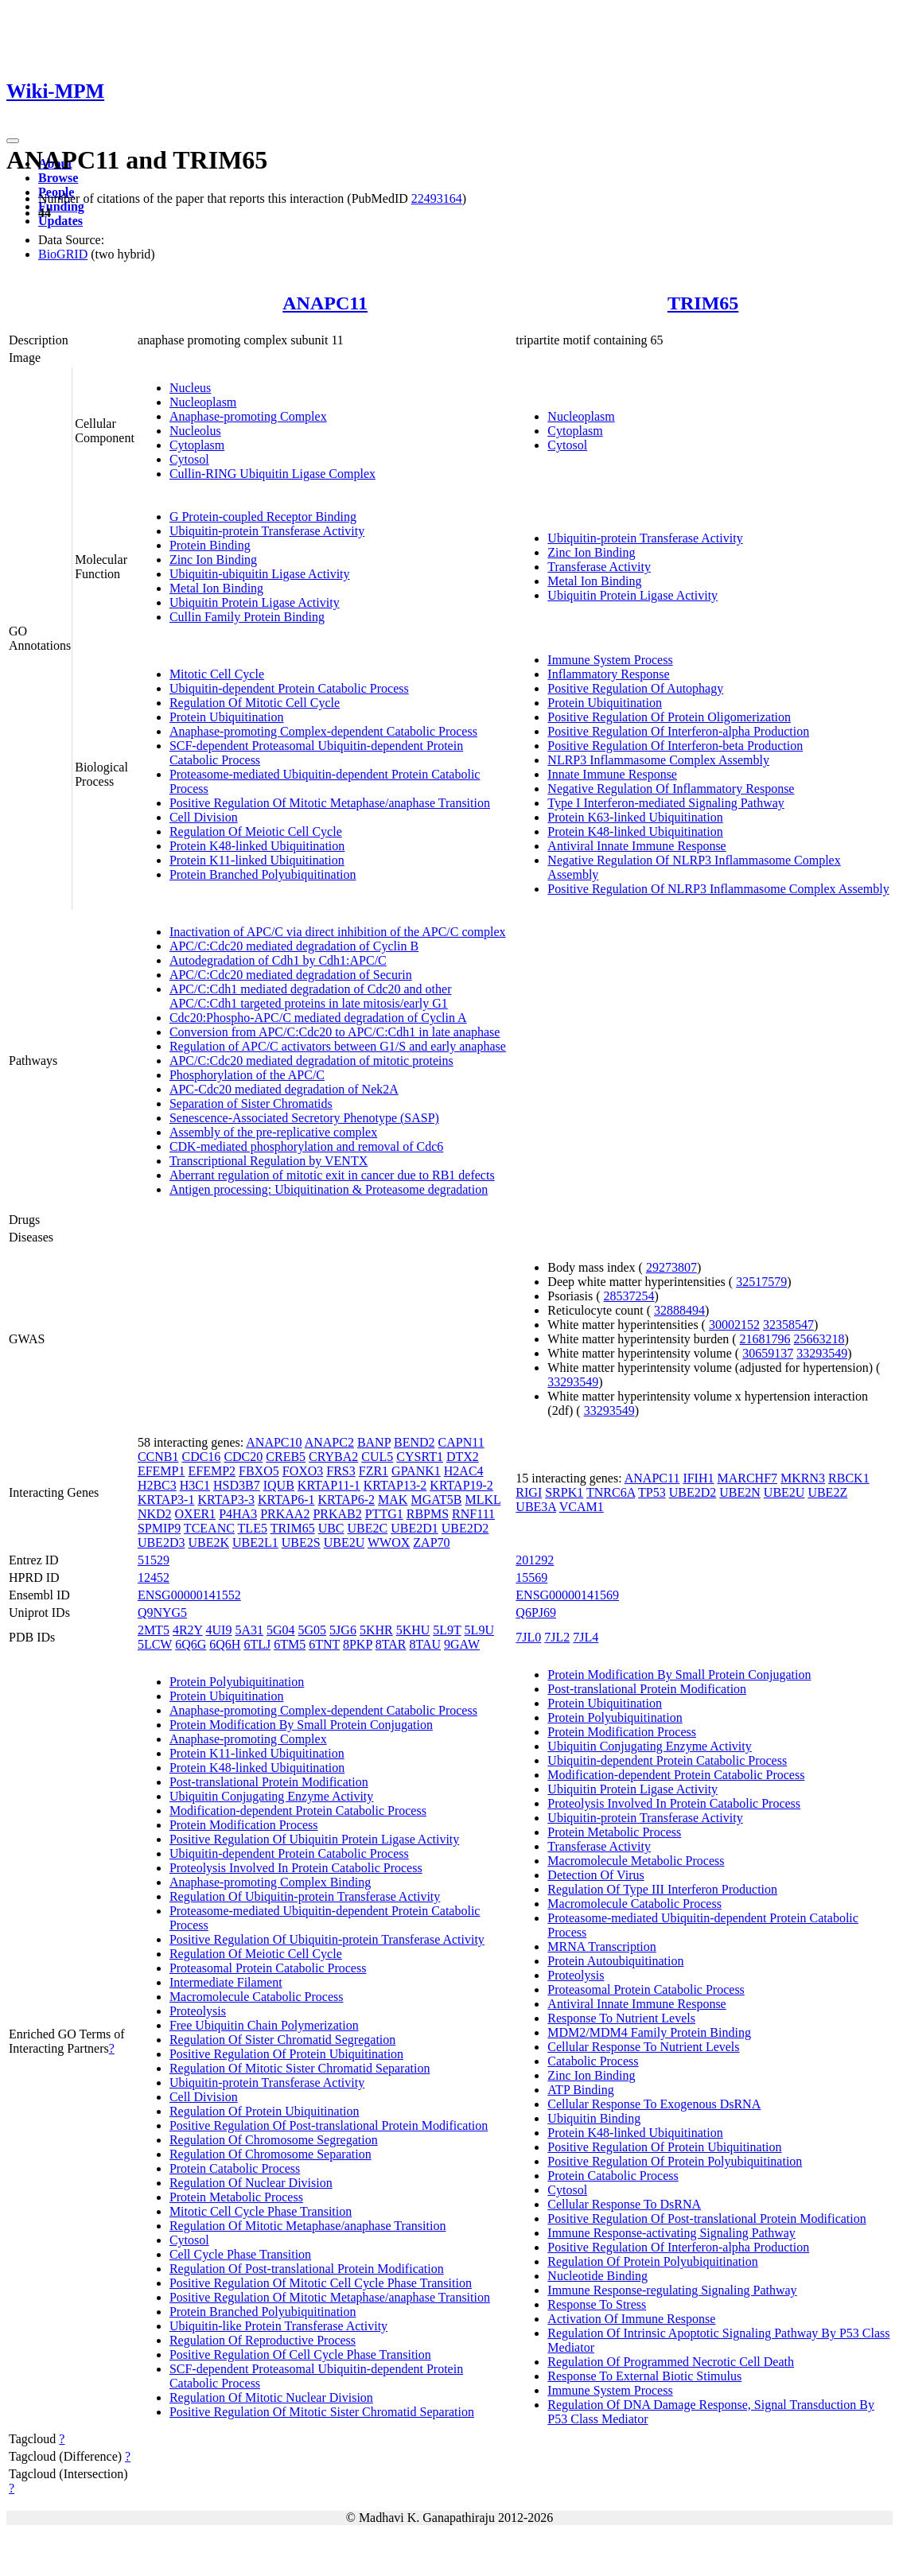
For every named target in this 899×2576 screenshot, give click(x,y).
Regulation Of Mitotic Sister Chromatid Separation (299, 2068)
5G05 (312, 1630)
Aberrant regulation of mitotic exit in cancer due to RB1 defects (332, 1175)
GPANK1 (416, 1471)
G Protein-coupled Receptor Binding (262, 516)
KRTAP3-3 (226, 1499)
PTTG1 (384, 1514)
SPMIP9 (159, 1528)
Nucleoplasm (202, 402)
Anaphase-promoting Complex (248, 416)
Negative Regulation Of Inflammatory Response (670, 788)
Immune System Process (609, 659)
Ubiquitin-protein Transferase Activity (266, 531)
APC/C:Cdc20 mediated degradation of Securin (290, 974)
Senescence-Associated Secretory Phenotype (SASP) (304, 1118)
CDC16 (200, 1456)
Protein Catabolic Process (234, 2168)
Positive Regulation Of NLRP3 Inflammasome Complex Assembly (718, 889)
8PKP (357, 1644)
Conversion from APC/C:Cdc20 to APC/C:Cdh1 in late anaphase (334, 1032)
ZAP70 (431, 1542)
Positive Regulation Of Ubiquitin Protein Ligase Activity (314, 1839)
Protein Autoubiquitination (615, 1961)
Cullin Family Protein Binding (247, 617)
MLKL (482, 1499)
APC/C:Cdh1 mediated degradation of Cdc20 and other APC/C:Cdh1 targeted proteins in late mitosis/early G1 (310, 996)
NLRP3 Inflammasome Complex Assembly (658, 760)
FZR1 (373, 1471)
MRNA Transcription (601, 1946)
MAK (392, 1499)
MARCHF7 (747, 1478)
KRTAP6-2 (347, 1499)
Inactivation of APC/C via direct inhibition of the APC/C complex (337, 931)
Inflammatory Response (608, 674)
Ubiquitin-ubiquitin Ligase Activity (259, 574)
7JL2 (557, 1637)
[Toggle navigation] (12, 140)
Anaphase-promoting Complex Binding (270, 1882)
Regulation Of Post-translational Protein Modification (306, 2268)
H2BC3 (157, 1485)
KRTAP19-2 (461, 1485)
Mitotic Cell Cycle (216, 674)
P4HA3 (238, 1514)
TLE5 (252, 1528)
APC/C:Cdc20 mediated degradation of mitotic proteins (311, 1060)
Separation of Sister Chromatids (251, 1103)
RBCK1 (849, 1478)
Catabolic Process (592, 2061)
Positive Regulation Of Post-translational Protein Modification (328, 2125)
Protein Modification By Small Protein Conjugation (301, 1724)
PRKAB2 (337, 1514)
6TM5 (290, 1644)
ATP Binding (580, 2089)
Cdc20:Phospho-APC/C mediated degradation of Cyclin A (318, 1017)
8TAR (391, 1644)
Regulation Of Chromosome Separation (270, 2154)
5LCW (155, 1644)
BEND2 (414, 1442)
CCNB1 (158, 1456)
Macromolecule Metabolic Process (635, 1860)
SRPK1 (564, 1492)
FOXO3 (303, 1471)
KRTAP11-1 (329, 1485)
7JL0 (528, 1637)
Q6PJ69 (536, 1612)
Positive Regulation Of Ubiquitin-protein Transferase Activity (327, 1939)
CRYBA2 (333, 1456)
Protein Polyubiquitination (236, 1681)
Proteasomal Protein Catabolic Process (268, 1968)
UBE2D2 (465, 1528)
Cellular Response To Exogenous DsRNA (654, 2104)
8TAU (425, 1644)
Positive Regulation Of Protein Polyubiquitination (674, 2161)
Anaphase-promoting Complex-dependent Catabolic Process (323, 731)
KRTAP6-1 (286, 1499)
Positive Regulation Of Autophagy (635, 688)
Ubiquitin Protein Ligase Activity (254, 602)
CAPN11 (461, 1442)
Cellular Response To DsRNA (624, 2204)
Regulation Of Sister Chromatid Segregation (282, 2039)
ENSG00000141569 (567, 1595)
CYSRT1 (419, 1456)
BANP (374, 1442)
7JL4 (585, 1637)
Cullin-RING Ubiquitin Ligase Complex (272, 473)
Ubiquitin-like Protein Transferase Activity (278, 2326)
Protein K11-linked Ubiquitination (256, 860)
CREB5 (286, 1456)
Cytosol (189, 459)
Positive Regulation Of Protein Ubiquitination (286, 2054)
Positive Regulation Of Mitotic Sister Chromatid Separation (321, 2412)
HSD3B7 (236, 1485)
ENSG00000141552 (189, 1595)
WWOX (389, 1542)
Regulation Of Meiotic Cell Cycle (255, 831)
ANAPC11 (325, 303)
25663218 (819, 1339)
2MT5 (153, 1630)
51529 (153, 1560)
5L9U (479, 1630)
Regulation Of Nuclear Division (251, 2182)
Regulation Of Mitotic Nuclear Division (271, 2397)
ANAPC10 (274, 1442)
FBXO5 (259, 1471)
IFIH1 (698, 1478)
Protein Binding (210, 545)
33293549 (821, 1353)
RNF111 (473, 1514)
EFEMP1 (161, 1471)
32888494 (679, 1310)
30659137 (767, 1353)
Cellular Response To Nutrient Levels (643, 2046)
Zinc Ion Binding (213, 559)
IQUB (278, 1485)
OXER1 (195, 1514)
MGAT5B (436, 1499)
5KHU (413, 1630)
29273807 (671, 1267)
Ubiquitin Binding (593, 2118)
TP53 (652, 1492)
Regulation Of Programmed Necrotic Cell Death (670, 2361)
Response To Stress (596, 2304)
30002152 (734, 1324)
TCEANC (209, 1528)
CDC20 (243, 1456)
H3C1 (195, 1485)
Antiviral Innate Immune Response (636, 846)
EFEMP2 (211, 1471)
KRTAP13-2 (395, 1485)
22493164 (436, 198)
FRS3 (340, 1471)
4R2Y (188, 1630)
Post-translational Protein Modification (268, 1782)
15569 (531, 1577)
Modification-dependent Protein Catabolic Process (297, 1810)
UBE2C (368, 1528)
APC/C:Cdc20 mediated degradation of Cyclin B (293, 946)
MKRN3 (802, 1478)
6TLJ (256, 1644)
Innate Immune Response (612, 774)
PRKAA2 (284, 1514)
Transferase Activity (599, 566)
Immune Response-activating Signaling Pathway (671, 2233)
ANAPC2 (329, 1442)
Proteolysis (197, 2011)
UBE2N (740, 1492)
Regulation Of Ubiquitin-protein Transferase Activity (304, 1896)
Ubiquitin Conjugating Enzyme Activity (271, 1796)
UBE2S (301, 1542)
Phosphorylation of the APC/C (247, 1075)
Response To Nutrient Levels (621, 2018)
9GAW (462, 1644)
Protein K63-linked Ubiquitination (634, 817)
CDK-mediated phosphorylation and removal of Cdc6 (306, 1146)
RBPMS (428, 1514)
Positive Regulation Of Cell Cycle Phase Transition (300, 2354)
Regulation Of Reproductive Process (262, 2340)
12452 (153, 1577)
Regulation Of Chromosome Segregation (273, 2140)
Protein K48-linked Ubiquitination (256, 846)
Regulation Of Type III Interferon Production (662, 1889)
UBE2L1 (255, 1542)
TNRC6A (610, 1492)
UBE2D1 (414, 1528)
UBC (331, 1528)
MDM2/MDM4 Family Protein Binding (649, 2032)
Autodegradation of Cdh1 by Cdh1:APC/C (278, 960)
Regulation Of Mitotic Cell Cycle (254, 702)
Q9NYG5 (162, 1612)
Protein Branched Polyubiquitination (262, 874)
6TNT (324, 1644)
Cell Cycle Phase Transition (240, 2254)
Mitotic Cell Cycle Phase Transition (260, 2211)
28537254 (629, 1296)
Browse (58, 178)
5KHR (376, 1630)
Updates (60, 220)
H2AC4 (464, 1471)
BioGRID (63, 254)
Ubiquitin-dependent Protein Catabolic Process (289, 688)
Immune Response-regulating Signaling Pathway (671, 2290)
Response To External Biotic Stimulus (644, 2376)
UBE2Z (827, 1492)
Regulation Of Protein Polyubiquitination (652, 2261)
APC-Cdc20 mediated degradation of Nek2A (284, 1089)
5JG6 (342, 1630)
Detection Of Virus (595, 1875)
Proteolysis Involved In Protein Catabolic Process (295, 1868)
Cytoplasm (196, 445)
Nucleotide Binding (597, 2276)
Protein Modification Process (243, 1825)
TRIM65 (702, 303)
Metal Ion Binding (216, 588)
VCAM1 (581, 1506)
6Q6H (224, 1644)
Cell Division (203, 817)
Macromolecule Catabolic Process (256, 1996)
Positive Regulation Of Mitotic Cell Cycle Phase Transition (320, 2283)
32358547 (788, 1324)
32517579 (761, 1281)
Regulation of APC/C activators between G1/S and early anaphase (337, 1046)
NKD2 (155, 1514)
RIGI (529, 1492)
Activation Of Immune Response (631, 2318)
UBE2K (208, 1542)
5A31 (249, 1630)
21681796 (765, 1339)
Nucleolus (195, 430)
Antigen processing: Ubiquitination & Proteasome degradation (328, 1189)
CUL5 (377, 1456)
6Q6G (190, 1644)
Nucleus (190, 387)
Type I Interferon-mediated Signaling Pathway (665, 803)
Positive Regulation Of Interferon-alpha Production (678, 731)
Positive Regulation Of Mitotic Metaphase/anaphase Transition (329, 803)
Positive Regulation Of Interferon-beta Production (675, 745)
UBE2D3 (161, 1542)
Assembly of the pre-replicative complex (273, 1132)
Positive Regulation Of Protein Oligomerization (669, 717)
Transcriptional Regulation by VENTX (268, 1161)
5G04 (281, 1630)
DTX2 (462, 1456)
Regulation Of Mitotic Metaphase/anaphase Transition (307, 2225)
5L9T (447, 1630)
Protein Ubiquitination (226, 717)
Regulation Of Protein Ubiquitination (264, 2111)
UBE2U (344, 1542)
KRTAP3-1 (166, 1499)
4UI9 (219, 1630)
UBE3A (536, 1506)
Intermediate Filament (225, 1982)
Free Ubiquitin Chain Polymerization (264, 2025)
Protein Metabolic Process (236, 2197)
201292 (535, 1560)
